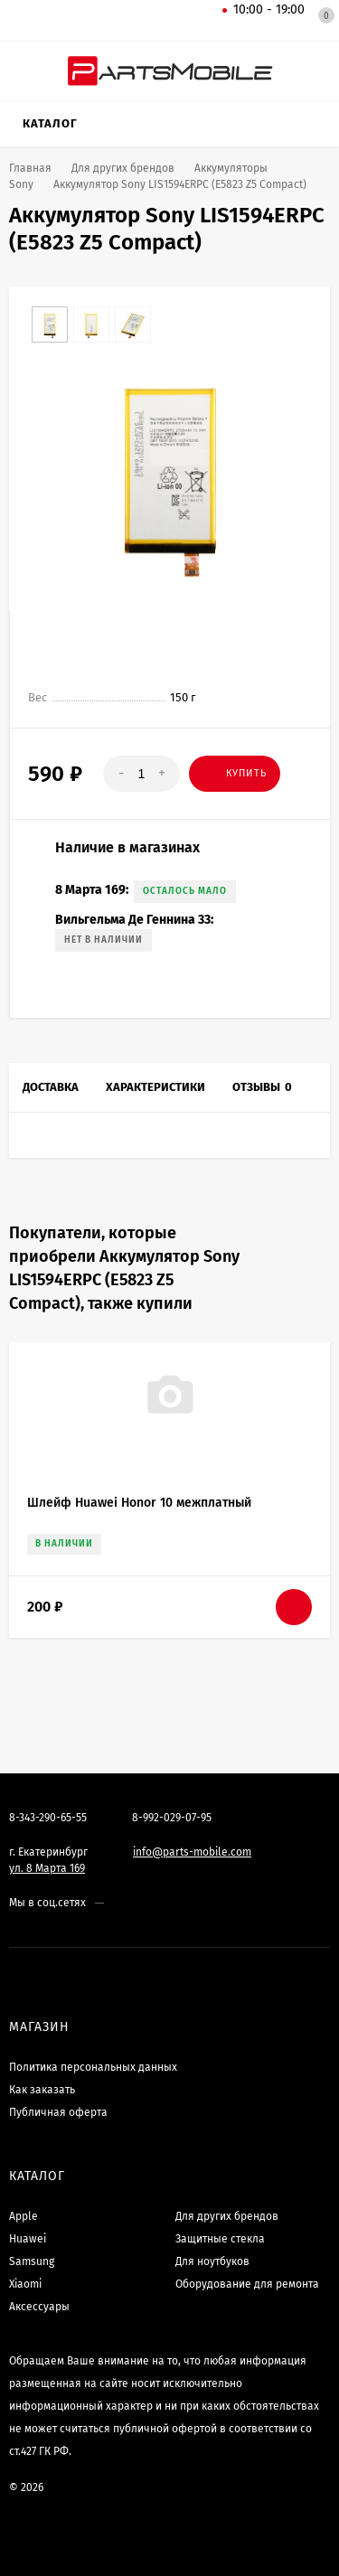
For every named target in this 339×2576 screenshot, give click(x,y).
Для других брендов (226, 2216)
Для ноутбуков (212, 2261)
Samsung (31, 2261)
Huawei (27, 2239)
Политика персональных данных (93, 2067)
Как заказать (42, 2089)
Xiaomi (25, 2284)
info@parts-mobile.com (192, 1852)
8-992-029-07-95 (172, 1817)
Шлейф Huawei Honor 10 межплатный (139, 1502)
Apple (23, 2216)
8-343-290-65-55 (48, 1817)
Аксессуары (39, 2306)
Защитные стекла (220, 2239)
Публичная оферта (58, 2112)
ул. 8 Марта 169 (47, 1868)
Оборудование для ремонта (247, 2284)
